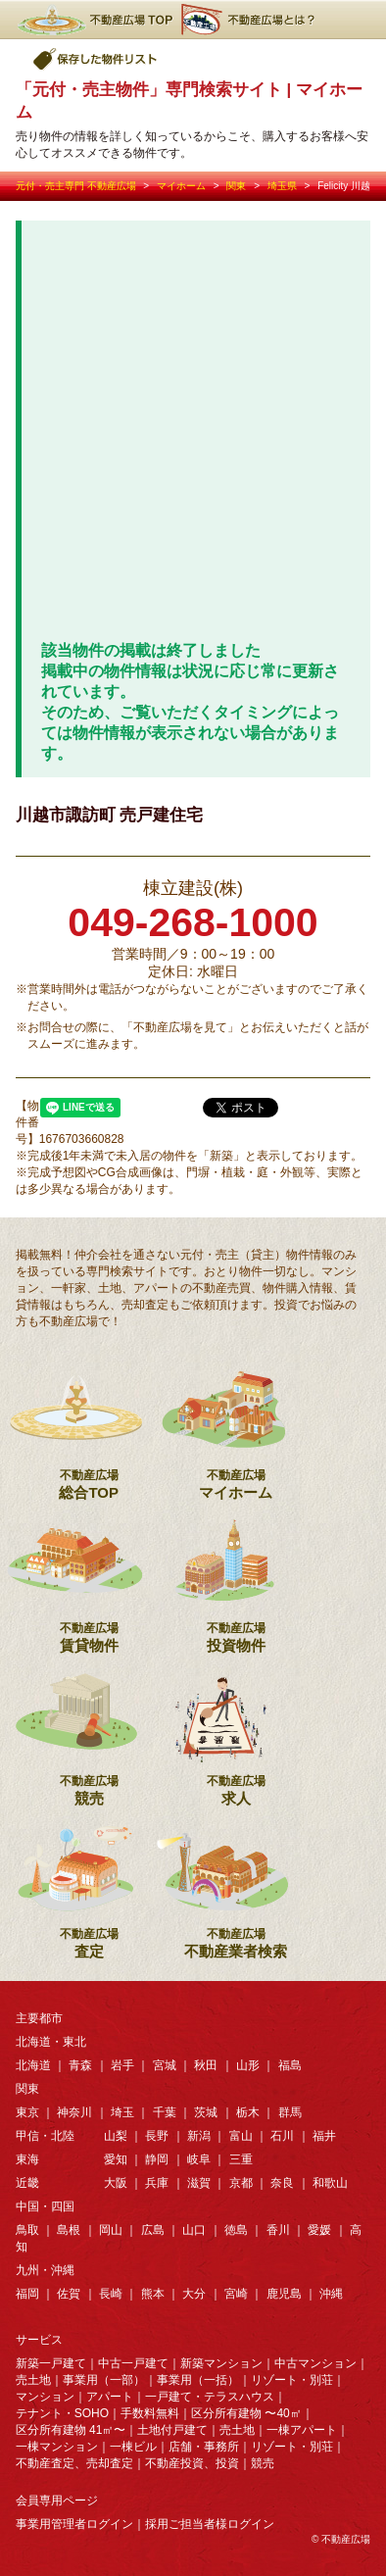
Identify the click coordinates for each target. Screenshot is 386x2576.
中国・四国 (45, 2206)
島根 (68, 2230)
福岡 (27, 2294)
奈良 (282, 2183)
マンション (45, 2396)
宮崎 (236, 2294)
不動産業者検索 (236, 1883)
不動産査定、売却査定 (74, 2463)
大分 (194, 2294)
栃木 (248, 2112)
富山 (241, 2136)
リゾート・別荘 (292, 2380)
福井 (324, 2136)
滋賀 (199, 2183)
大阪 (115, 2183)
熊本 (153, 2294)
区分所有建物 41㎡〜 (71, 2430)
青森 (80, 2065)
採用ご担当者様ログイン (209, 2524)
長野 (157, 2136)
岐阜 (199, 2159)
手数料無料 (150, 2413)
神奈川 (74, 2112)
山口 (194, 2230)
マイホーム (181, 185)
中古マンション (315, 2363)
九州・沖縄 (45, 2270)
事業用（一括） (198, 2380)
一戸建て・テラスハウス (209, 2396)
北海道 (33, 2065)
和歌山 (330, 2183)
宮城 (164, 2065)
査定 (89, 1883)
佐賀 (68, 2294)
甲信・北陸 (45, 2136)
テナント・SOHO (62, 2413)
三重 (241, 2159)
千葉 (164, 2112)
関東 (236, 185)
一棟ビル (133, 2446)
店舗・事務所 (204, 2446)
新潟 (199, 2136)
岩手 (122, 2065)
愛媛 (319, 2230)
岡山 (110, 2230)
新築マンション (221, 2363)
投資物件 (236, 1578)
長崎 (110, 2294)
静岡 (157, 2159)
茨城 (205, 2112)
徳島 (236, 2230)
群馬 (290, 2112)
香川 (278, 2230)
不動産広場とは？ (250, 19)
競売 (89, 1731)
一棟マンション (57, 2446)
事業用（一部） (104, 2380)
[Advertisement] (193, 438)
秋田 (205, 2065)
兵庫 (157, 2183)
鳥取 (27, 2230)
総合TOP (89, 1425)
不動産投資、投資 (192, 2463)
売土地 (33, 2380)
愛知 (115, 2159)
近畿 (27, 2183)
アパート (109, 2396)
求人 (236, 1731)
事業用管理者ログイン (74, 2524)
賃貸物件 (89, 1578)
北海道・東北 (51, 2042)
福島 (290, 2065)
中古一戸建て (133, 2363)
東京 (27, 2112)
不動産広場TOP (94, 19)
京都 (241, 2183)
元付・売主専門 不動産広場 (76, 185)
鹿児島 (284, 2294)
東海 (27, 2159)
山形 (248, 2065)
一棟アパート (301, 2430)
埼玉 (122, 2112)
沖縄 (331, 2294)
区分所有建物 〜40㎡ (246, 2413)
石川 (282, 2136)
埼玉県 (282, 185)
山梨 (115, 2136)
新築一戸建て (51, 2363)
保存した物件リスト (96, 58)
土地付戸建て (172, 2430)
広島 (153, 2230)
